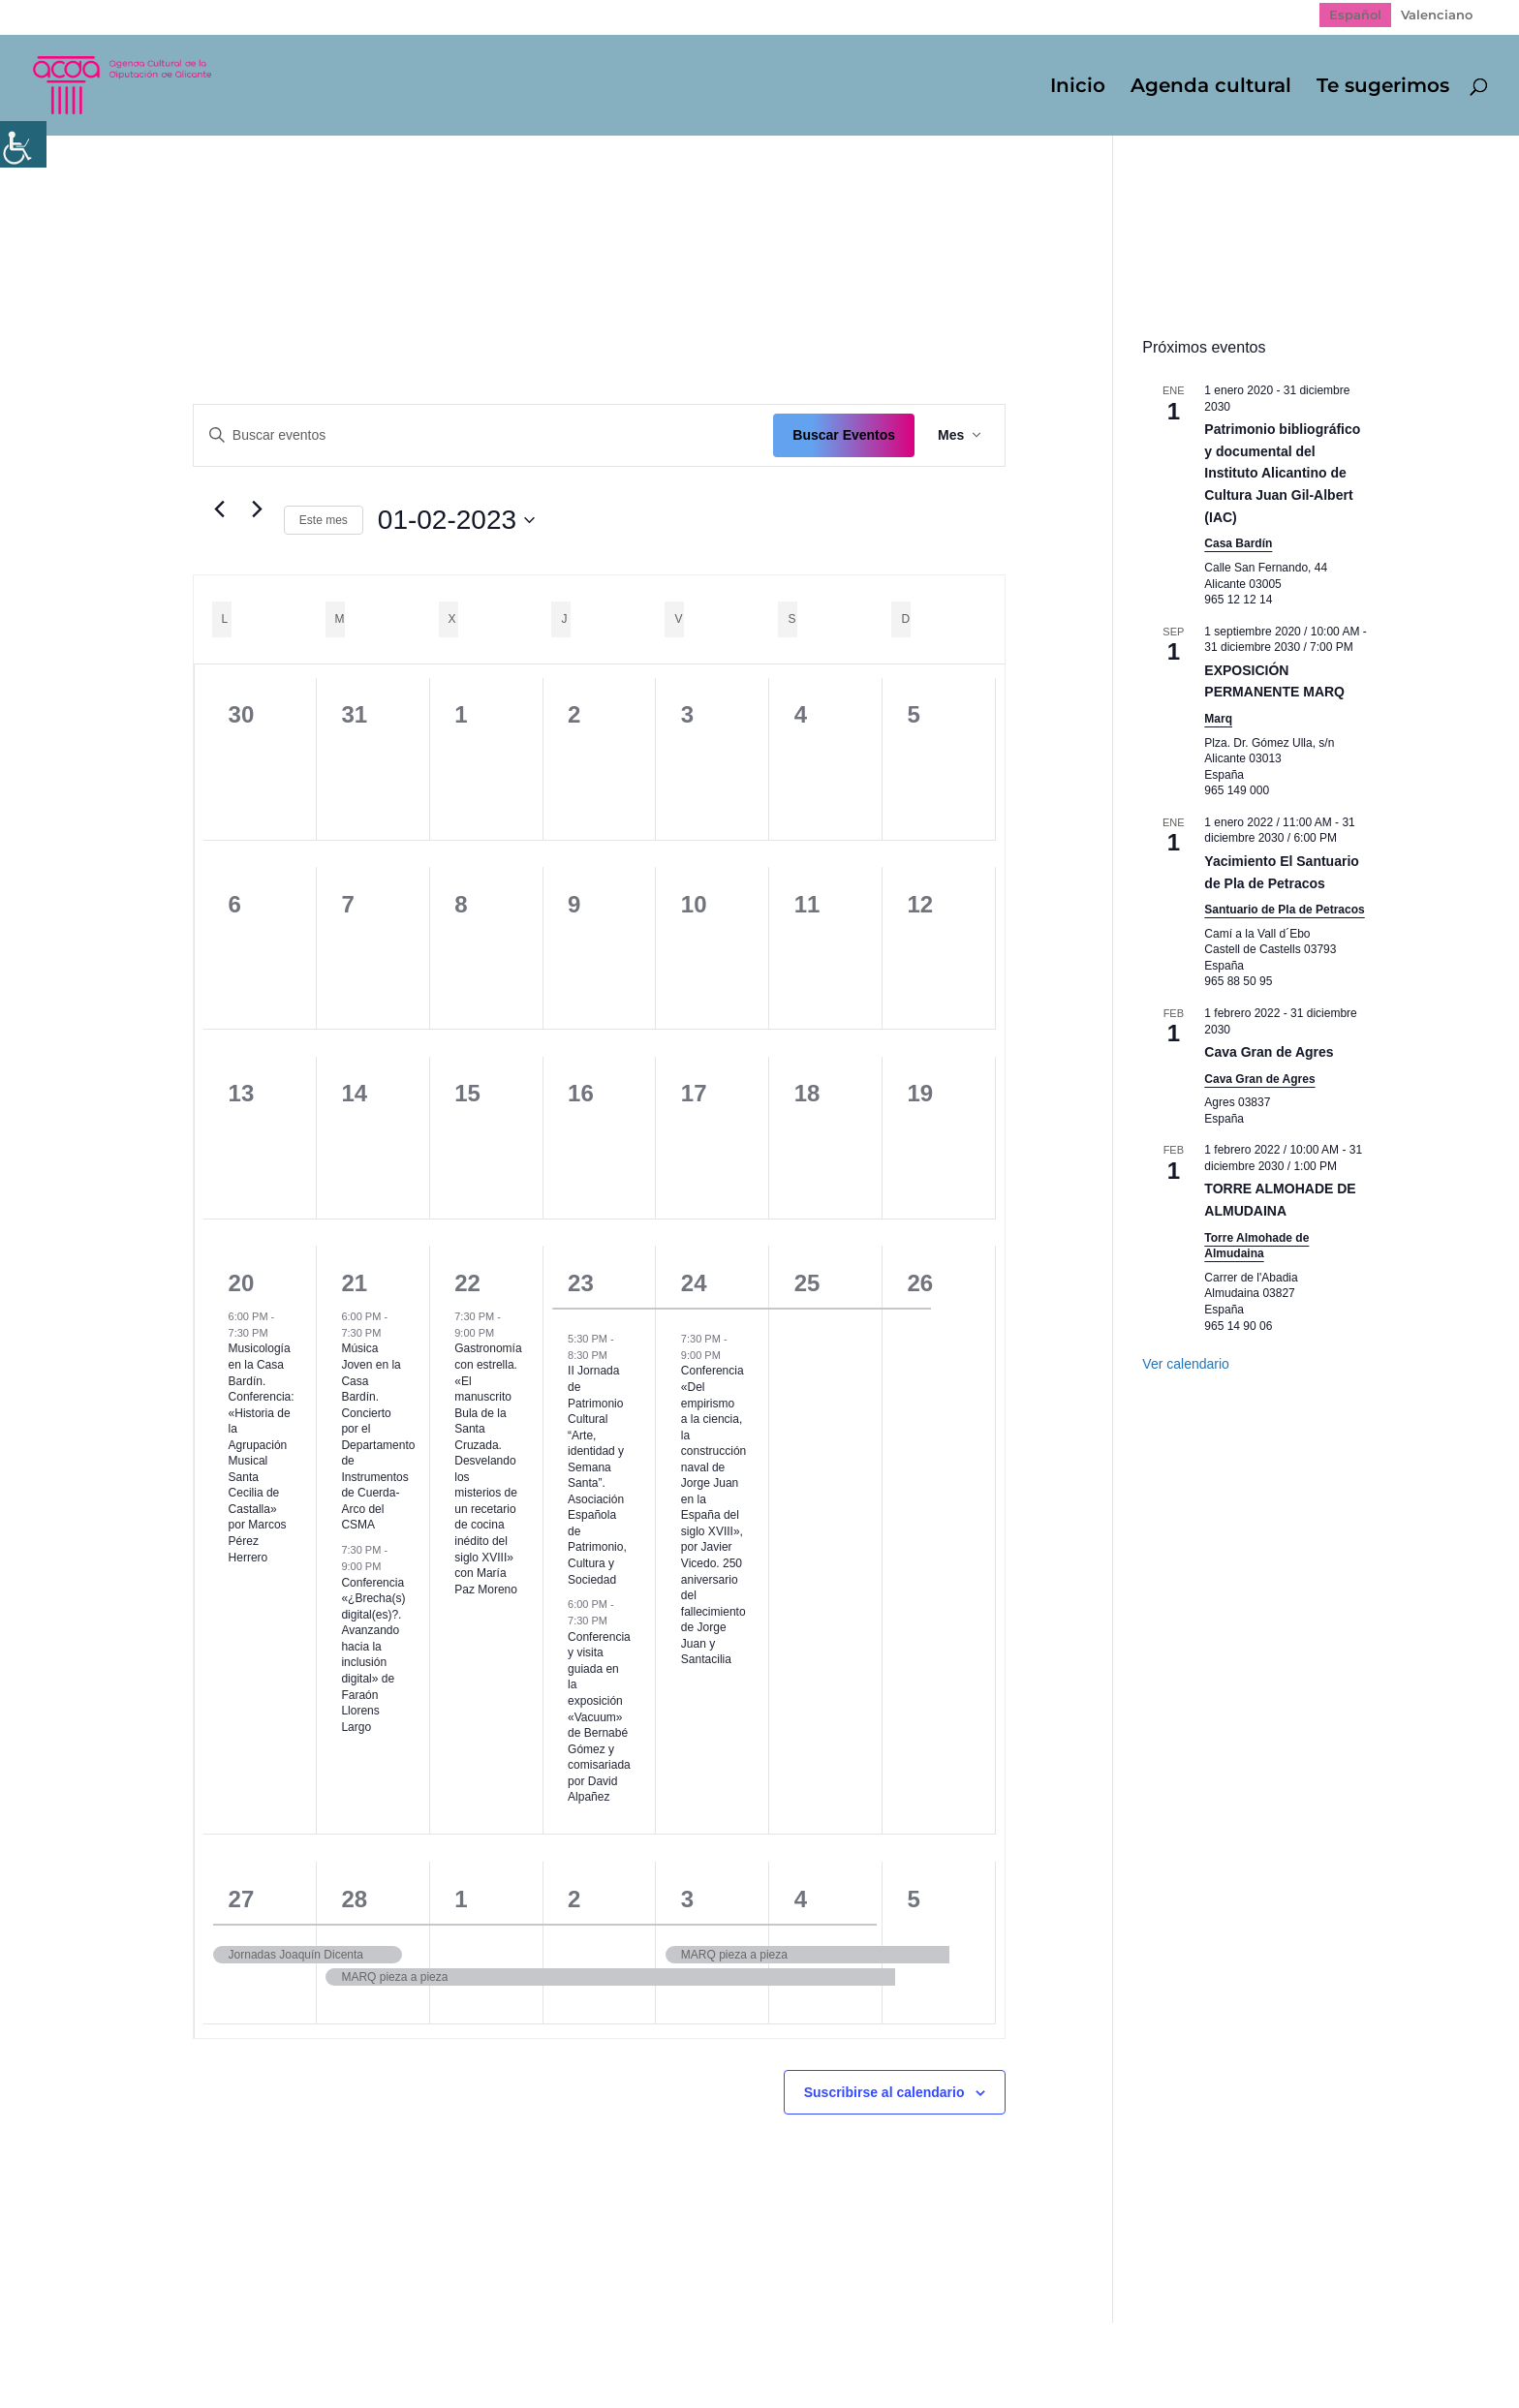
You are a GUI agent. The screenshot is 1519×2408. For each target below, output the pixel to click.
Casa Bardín (1238, 543)
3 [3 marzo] (687, 1899)
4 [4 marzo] (800, 1899)
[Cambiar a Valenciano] (1436, 15)
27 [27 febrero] (242, 1899)
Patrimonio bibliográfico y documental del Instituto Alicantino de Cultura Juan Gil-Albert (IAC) (1282, 473)
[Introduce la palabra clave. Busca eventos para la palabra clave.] (483, 435)
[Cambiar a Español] (1355, 15)
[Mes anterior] (220, 509)
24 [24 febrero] (694, 1283)
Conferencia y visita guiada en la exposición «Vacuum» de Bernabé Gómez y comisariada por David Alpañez (599, 1717)
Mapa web (189, 2351)
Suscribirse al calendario (884, 2092)
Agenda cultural (1211, 87)
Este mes (323, 520)
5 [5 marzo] (914, 1899)
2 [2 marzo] (574, 1899)
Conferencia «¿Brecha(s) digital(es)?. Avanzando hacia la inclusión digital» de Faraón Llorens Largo (373, 1655)
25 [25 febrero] (807, 1283)
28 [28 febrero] (354, 1899)
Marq (1218, 718)
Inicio (1077, 87)
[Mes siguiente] (257, 509)
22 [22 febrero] (467, 1283)
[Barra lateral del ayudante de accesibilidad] (23, 144)
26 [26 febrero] (921, 1283)
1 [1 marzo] (460, 1899)
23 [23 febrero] (581, 1283)
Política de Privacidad (329, 2351)
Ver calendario (1185, 1364)
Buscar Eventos (843, 435)
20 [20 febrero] (242, 1283)
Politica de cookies (497, 2351)
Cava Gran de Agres (1268, 1052)
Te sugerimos (1383, 87)
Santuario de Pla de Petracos (1284, 909)
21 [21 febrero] (354, 1283)
